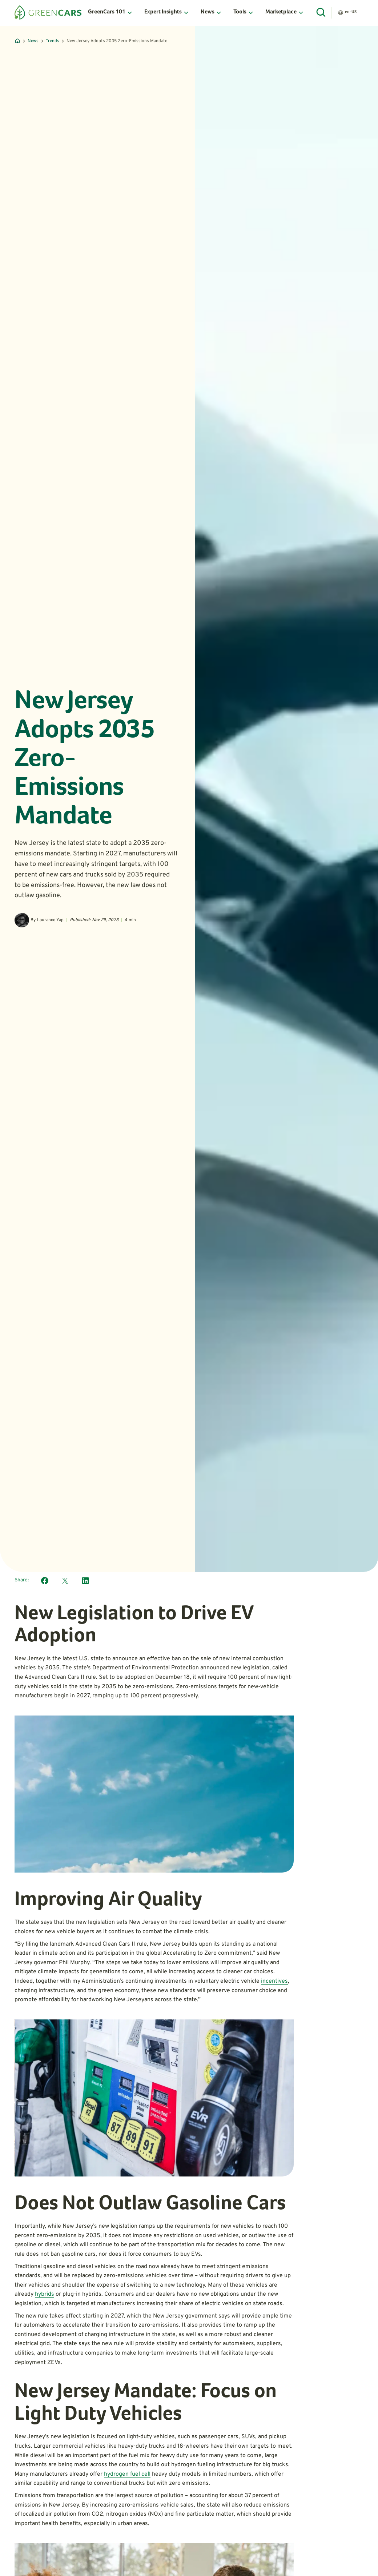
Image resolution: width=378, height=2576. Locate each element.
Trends (52, 41)
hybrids (44, 2294)
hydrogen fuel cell (127, 2474)
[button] (110, 12)
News (33, 41)
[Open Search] (321, 13)
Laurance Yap (50, 920)
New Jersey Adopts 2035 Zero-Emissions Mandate (117, 41)
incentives (274, 1981)
